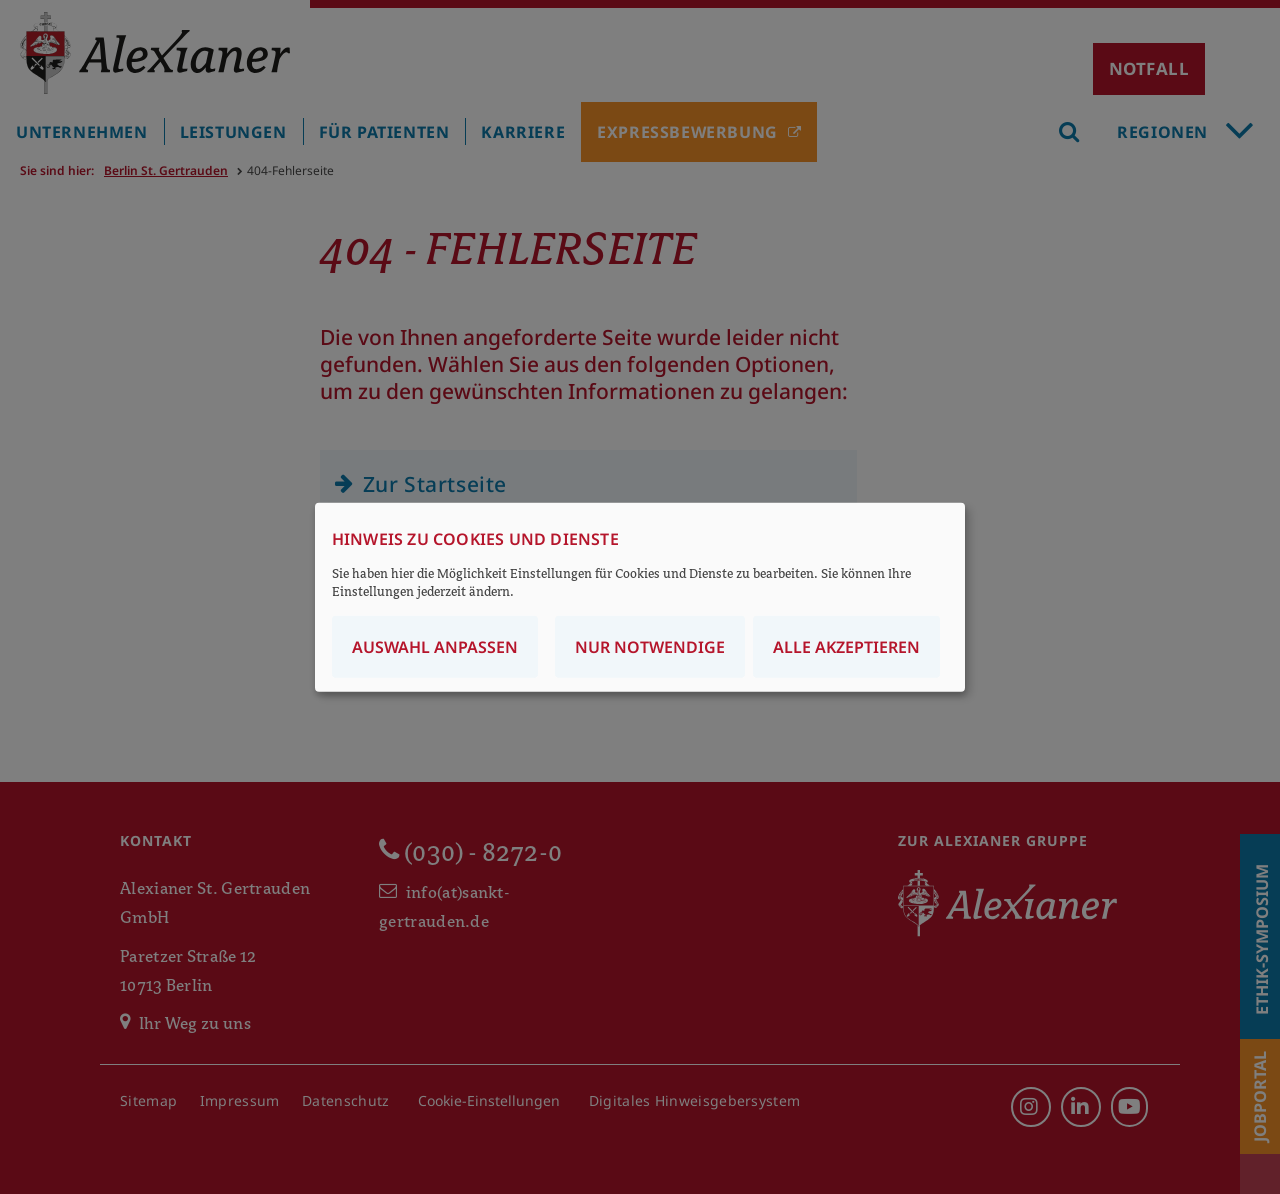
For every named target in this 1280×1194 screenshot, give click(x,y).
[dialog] (640, 597)
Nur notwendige (650, 646)
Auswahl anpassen (435, 646)
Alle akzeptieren (846, 646)
